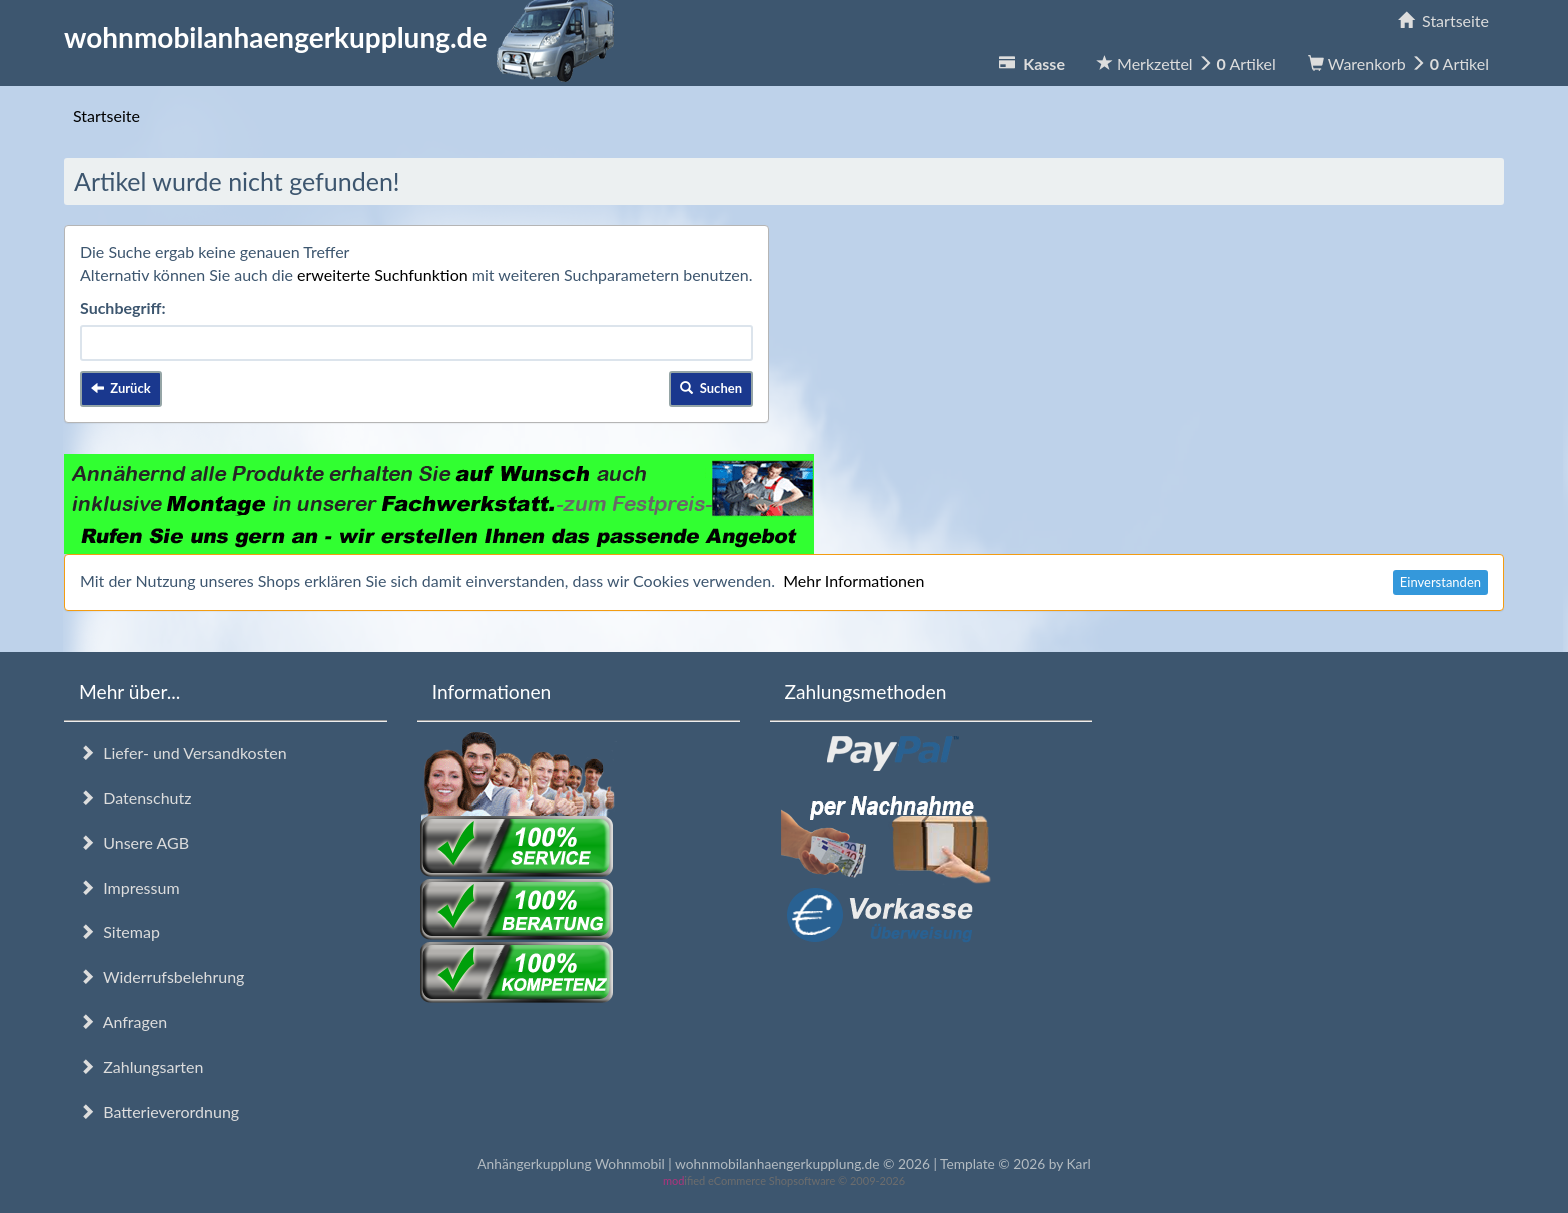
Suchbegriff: (123, 307)
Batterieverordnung (159, 1111)
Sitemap (119, 931)
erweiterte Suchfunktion (382, 274)
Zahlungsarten (141, 1066)
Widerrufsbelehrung (161, 976)
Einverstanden (1440, 582)
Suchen (711, 388)
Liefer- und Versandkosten (183, 752)
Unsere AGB (134, 842)
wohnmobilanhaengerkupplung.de (345, 37)
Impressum (129, 887)
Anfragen (123, 1021)
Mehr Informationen (853, 580)
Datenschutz (135, 797)
